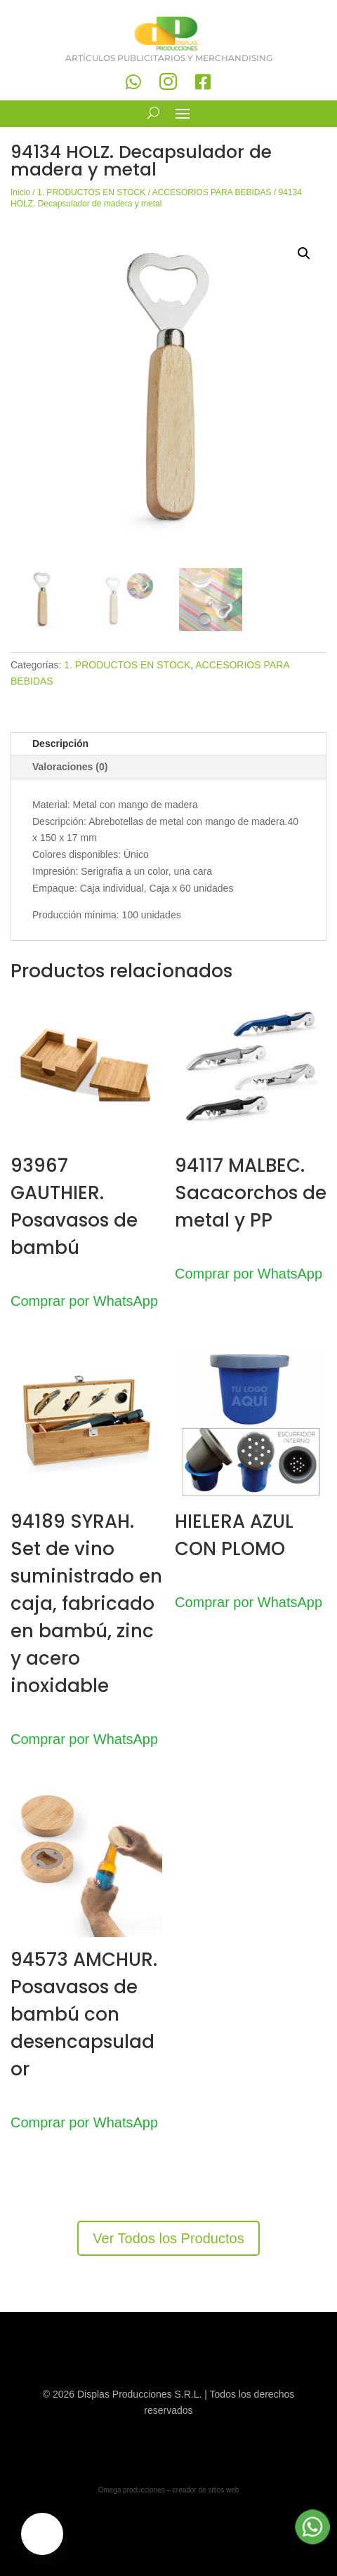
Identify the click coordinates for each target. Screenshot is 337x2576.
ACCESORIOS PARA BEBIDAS (212, 192)
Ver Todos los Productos (168, 2238)
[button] (304, 253)
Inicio (20, 192)
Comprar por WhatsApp (84, 1301)
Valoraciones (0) (69, 766)
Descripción (60, 743)
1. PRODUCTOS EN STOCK (91, 192)
